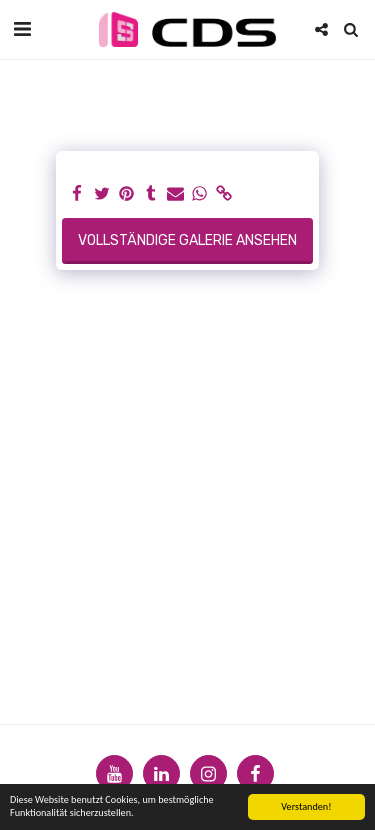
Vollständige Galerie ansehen (187, 240)
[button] (22, 29)
